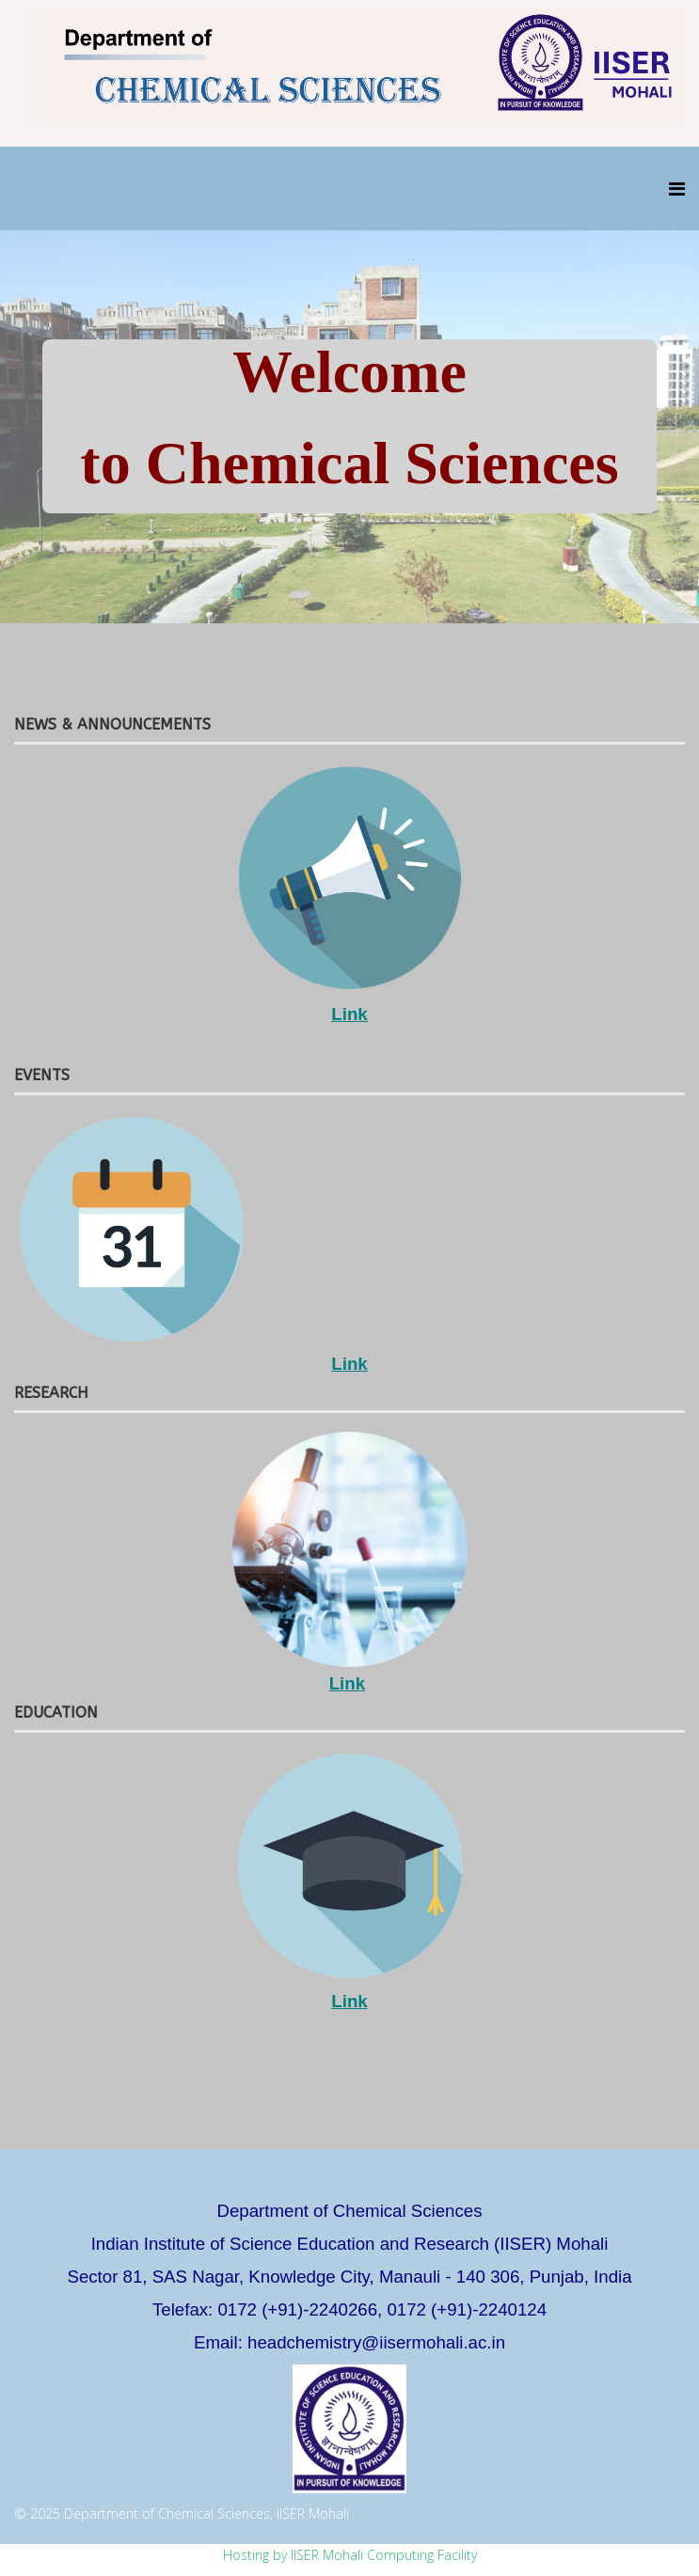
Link (349, 1014)
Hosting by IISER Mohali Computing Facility (350, 2555)
